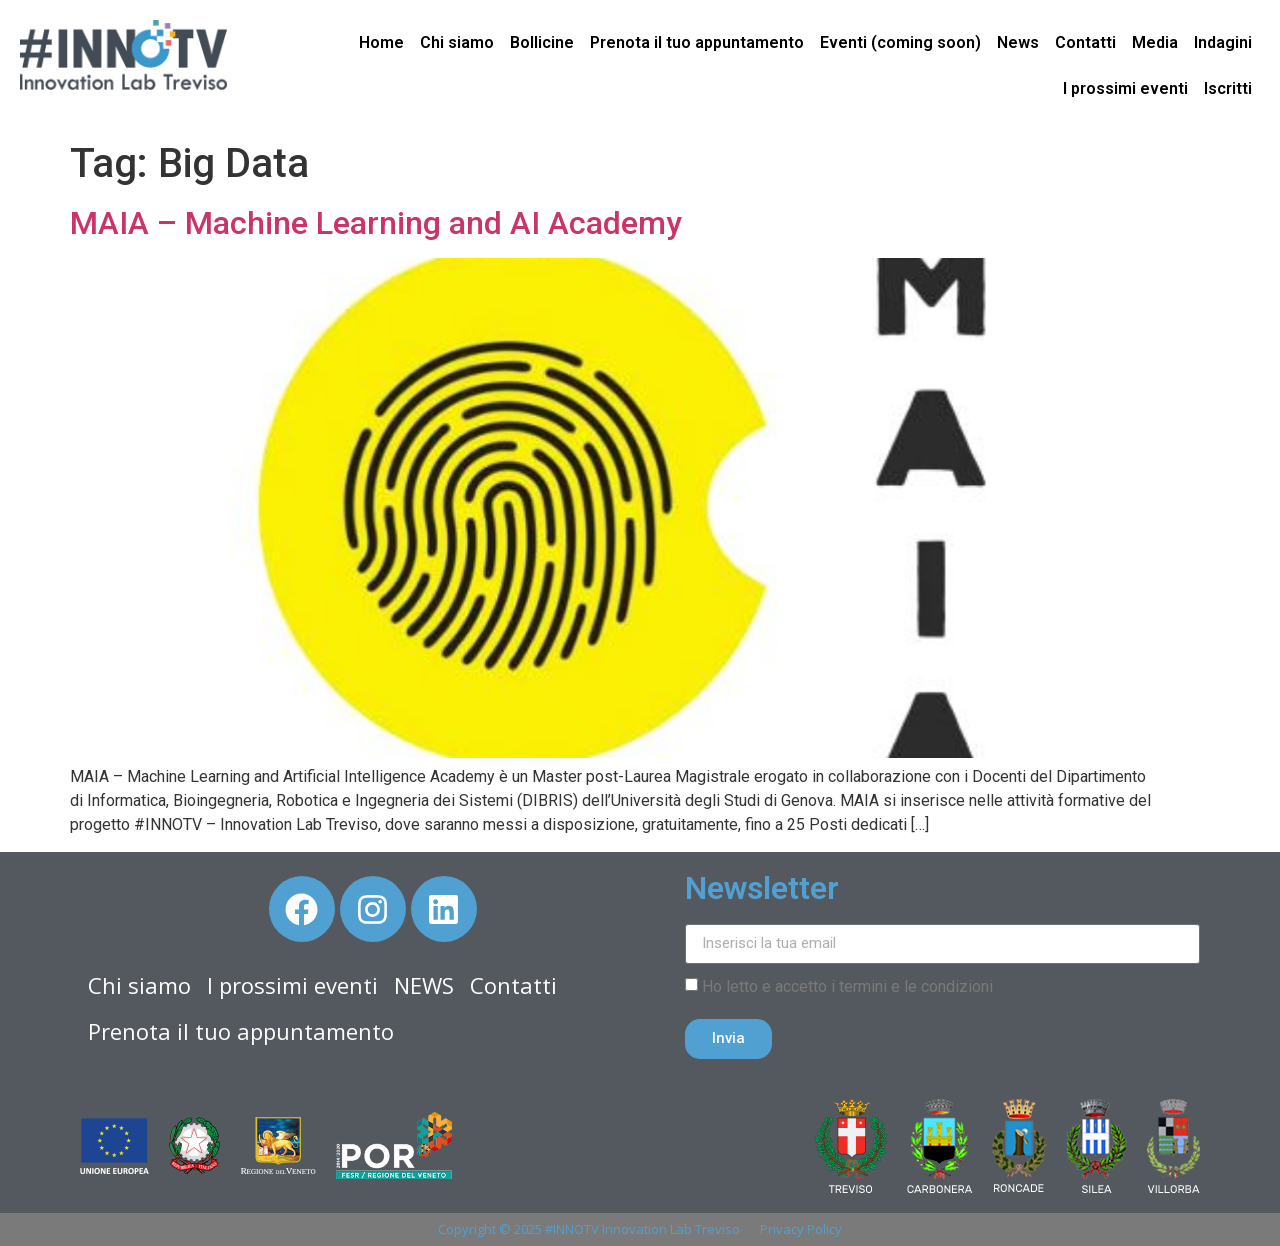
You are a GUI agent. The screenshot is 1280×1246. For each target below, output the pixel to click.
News (1018, 42)
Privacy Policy (801, 1229)
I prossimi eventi (1125, 88)
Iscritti (1228, 88)
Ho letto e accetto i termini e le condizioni (847, 986)
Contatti (1085, 42)
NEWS (424, 985)
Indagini (1223, 42)
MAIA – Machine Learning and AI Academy (380, 223)
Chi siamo (457, 42)
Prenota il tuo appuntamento (697, 42)
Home (381, 42)
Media (1155, 42)
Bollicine (542, 42)
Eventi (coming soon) (900, 42)
